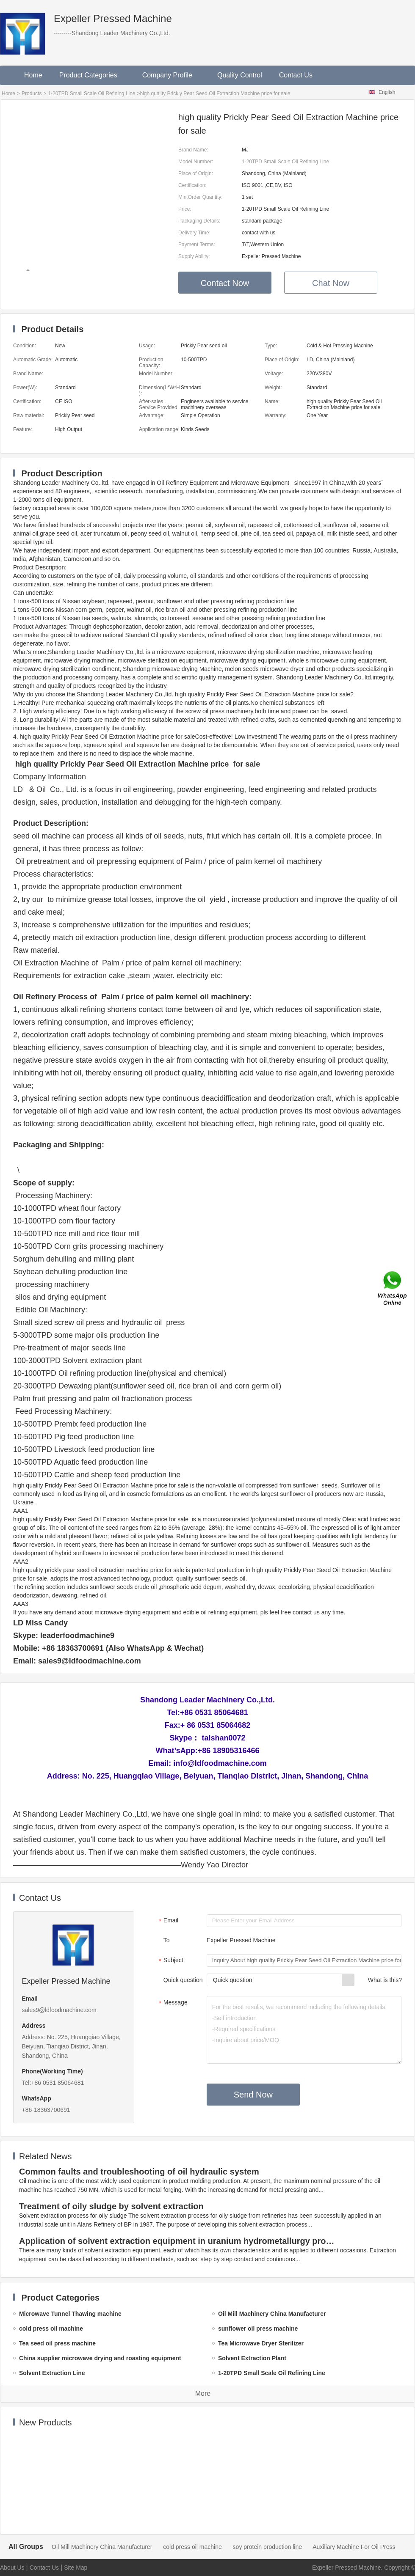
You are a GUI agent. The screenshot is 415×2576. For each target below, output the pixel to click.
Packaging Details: (199, 221)
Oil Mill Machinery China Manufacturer (102, 2546)
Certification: (192, 185)
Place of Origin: (195, 173)
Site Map (75, 2567)
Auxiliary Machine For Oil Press (354, 2546)
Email (167, 1921)
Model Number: (195, 162)
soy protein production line (267, 2546)
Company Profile (171, 75)
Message (172, 2003)
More (202, 2393)
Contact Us (296, 75)
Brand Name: (193, 150)
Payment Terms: (196, 244)
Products (32, 93)
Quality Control (239, 75)
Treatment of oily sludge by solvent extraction (111, 2206)
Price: (184, 209)
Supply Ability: (194, 256)
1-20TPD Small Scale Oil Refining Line (91, 93)
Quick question (183, 1980)
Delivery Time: (194, 233)
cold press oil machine (192, 2546)
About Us (12, 2567)
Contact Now (225, 283)
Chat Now (330, 283)
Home (33, 75)
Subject (170, 1961)
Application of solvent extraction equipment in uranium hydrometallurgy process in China (178, 2241)
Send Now (253, 2094)
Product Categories (92, 75)
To (166, 1940)
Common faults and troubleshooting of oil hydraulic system (139, 2171)
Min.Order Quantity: (200, 197)
